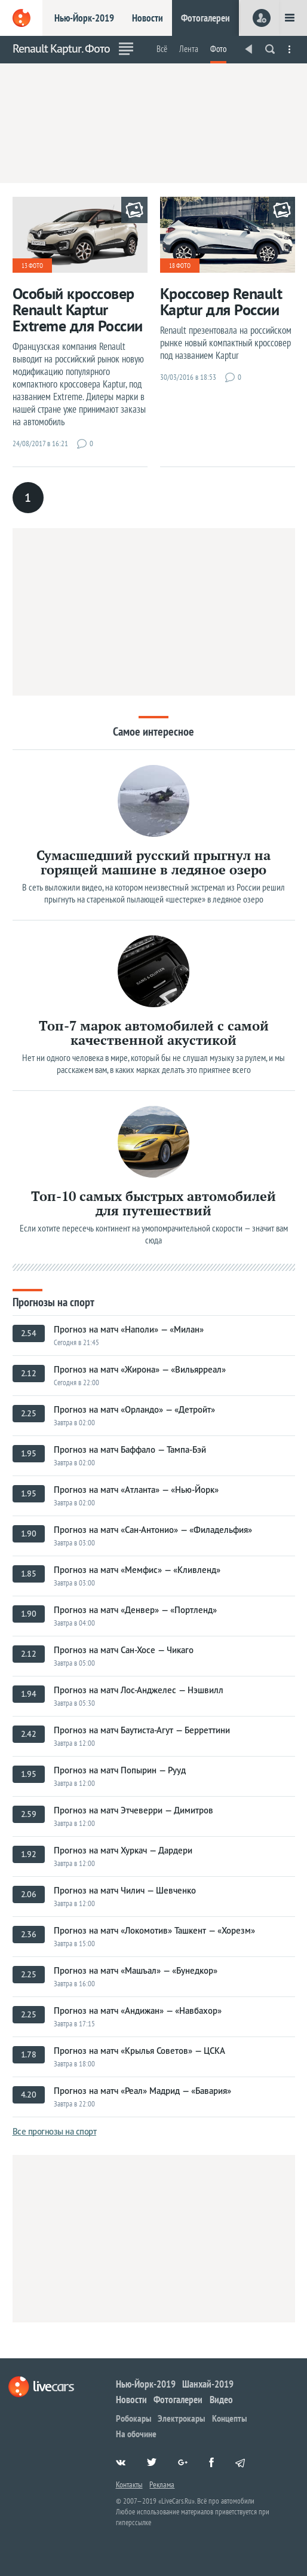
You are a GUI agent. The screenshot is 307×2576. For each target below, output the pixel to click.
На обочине (136, 2434)
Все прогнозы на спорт (55, 2131)
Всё (161, 48)
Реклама (161, 2484)
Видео (221, 2399)
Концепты (229, 2418)
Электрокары (181, 2418)
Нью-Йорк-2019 (84, 18)
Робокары (133, 2418)
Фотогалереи (205, 18)
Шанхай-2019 (208, 2384)
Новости (147, 18)
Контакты (129, 2484)
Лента (188, 48)
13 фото (32, 265)
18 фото (180, 265)
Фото (218, 48)
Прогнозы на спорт (53, 1301)
